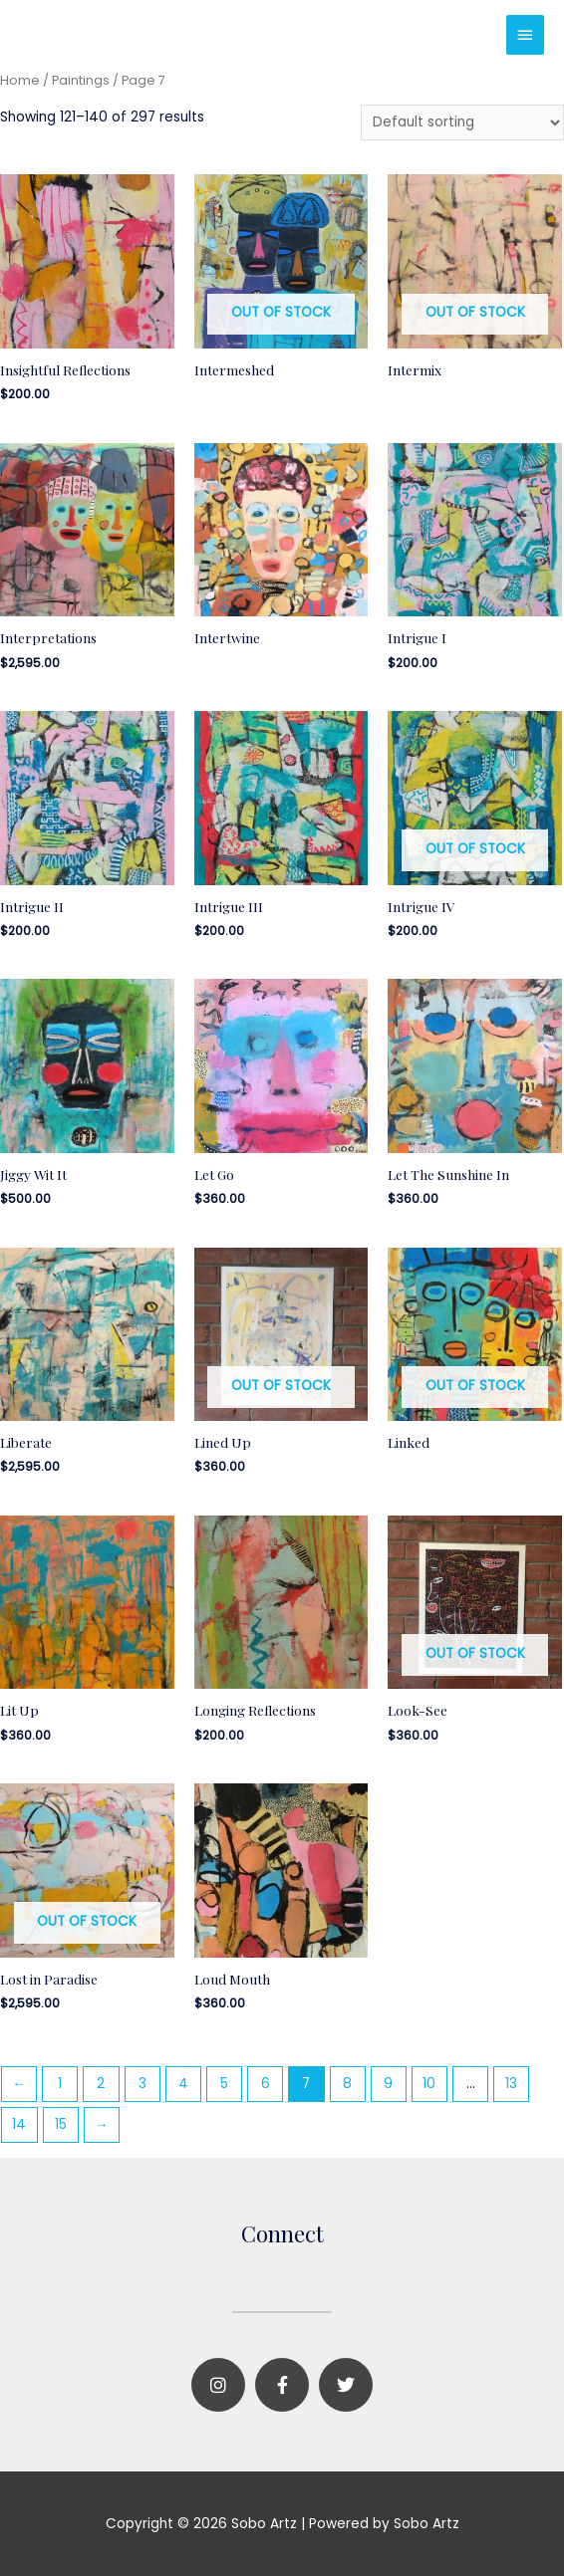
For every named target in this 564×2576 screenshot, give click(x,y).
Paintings (81, 80)
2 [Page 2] (101, 2083)
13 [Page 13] (511, 2083)
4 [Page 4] (183, 2083)
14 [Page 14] (19, 2124)
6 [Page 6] (265, 2083)
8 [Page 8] (347, 2083)
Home (20, 80)
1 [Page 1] (60, 2083)
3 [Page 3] (142, 2083)
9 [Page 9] (388, 2083)
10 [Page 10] (429, 2083)
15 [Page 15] (61, 2124)
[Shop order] (462, 123)
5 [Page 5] (224, 2083)
